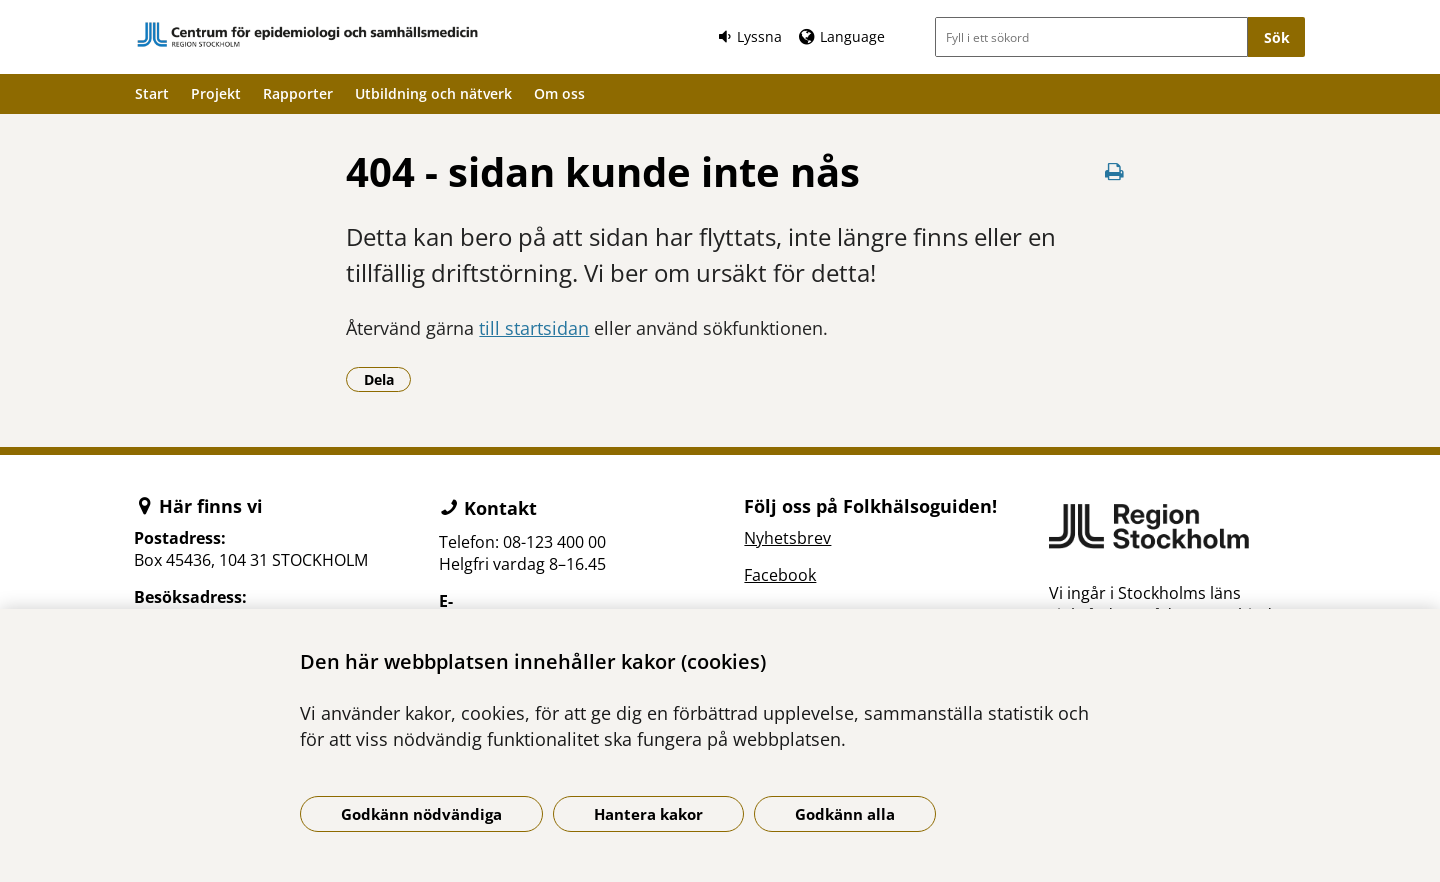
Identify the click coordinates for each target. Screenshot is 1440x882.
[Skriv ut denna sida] (1115, 171)
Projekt (216, 93)
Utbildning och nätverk (433, 93)
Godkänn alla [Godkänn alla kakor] (845, 814)
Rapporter (298, 93)
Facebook (780, 575)
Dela (388, 379)
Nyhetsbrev (787, 538)
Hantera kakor (648, 814)
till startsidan (534, 328)
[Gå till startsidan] (308, 34)
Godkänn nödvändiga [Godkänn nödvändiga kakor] (421, 814)
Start (152, 93)
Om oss (559, 93)
